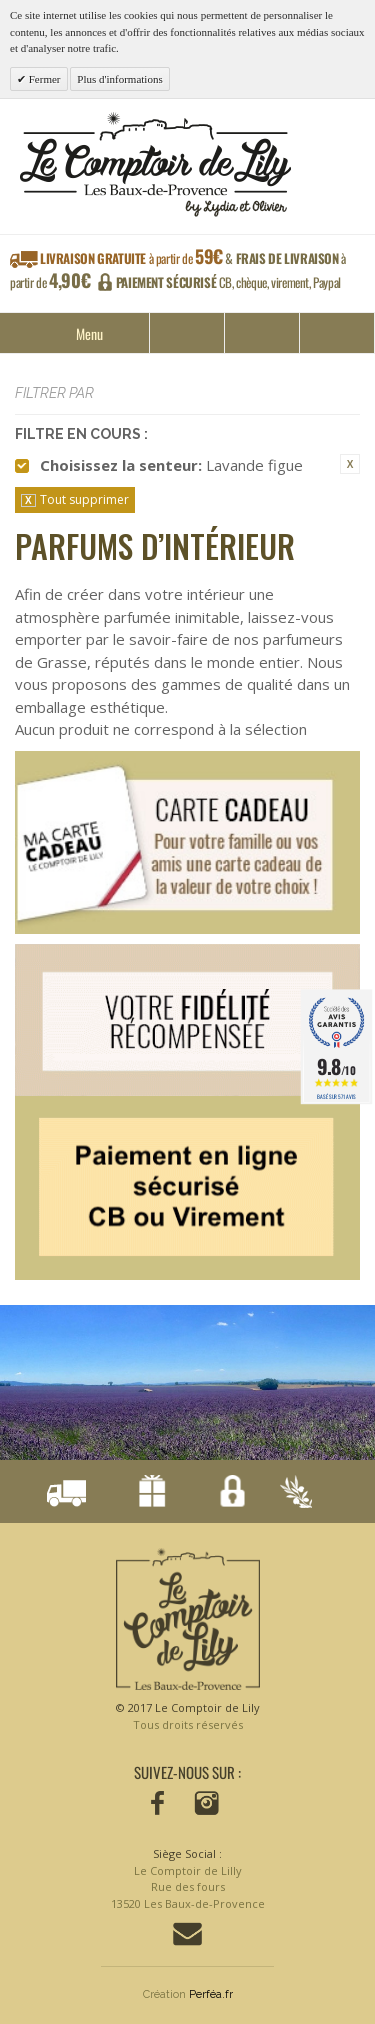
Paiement (225, 1494)
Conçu (292, 1494)
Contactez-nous (187, 1934)
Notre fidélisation (145, 1494)
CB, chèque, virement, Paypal (228, 282)
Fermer (43, 79)
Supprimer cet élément (350, 464)
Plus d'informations (119, 79)
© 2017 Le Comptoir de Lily (188, 1716)
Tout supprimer (84, 499)
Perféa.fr (211, 1994)
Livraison (66, 1494)
